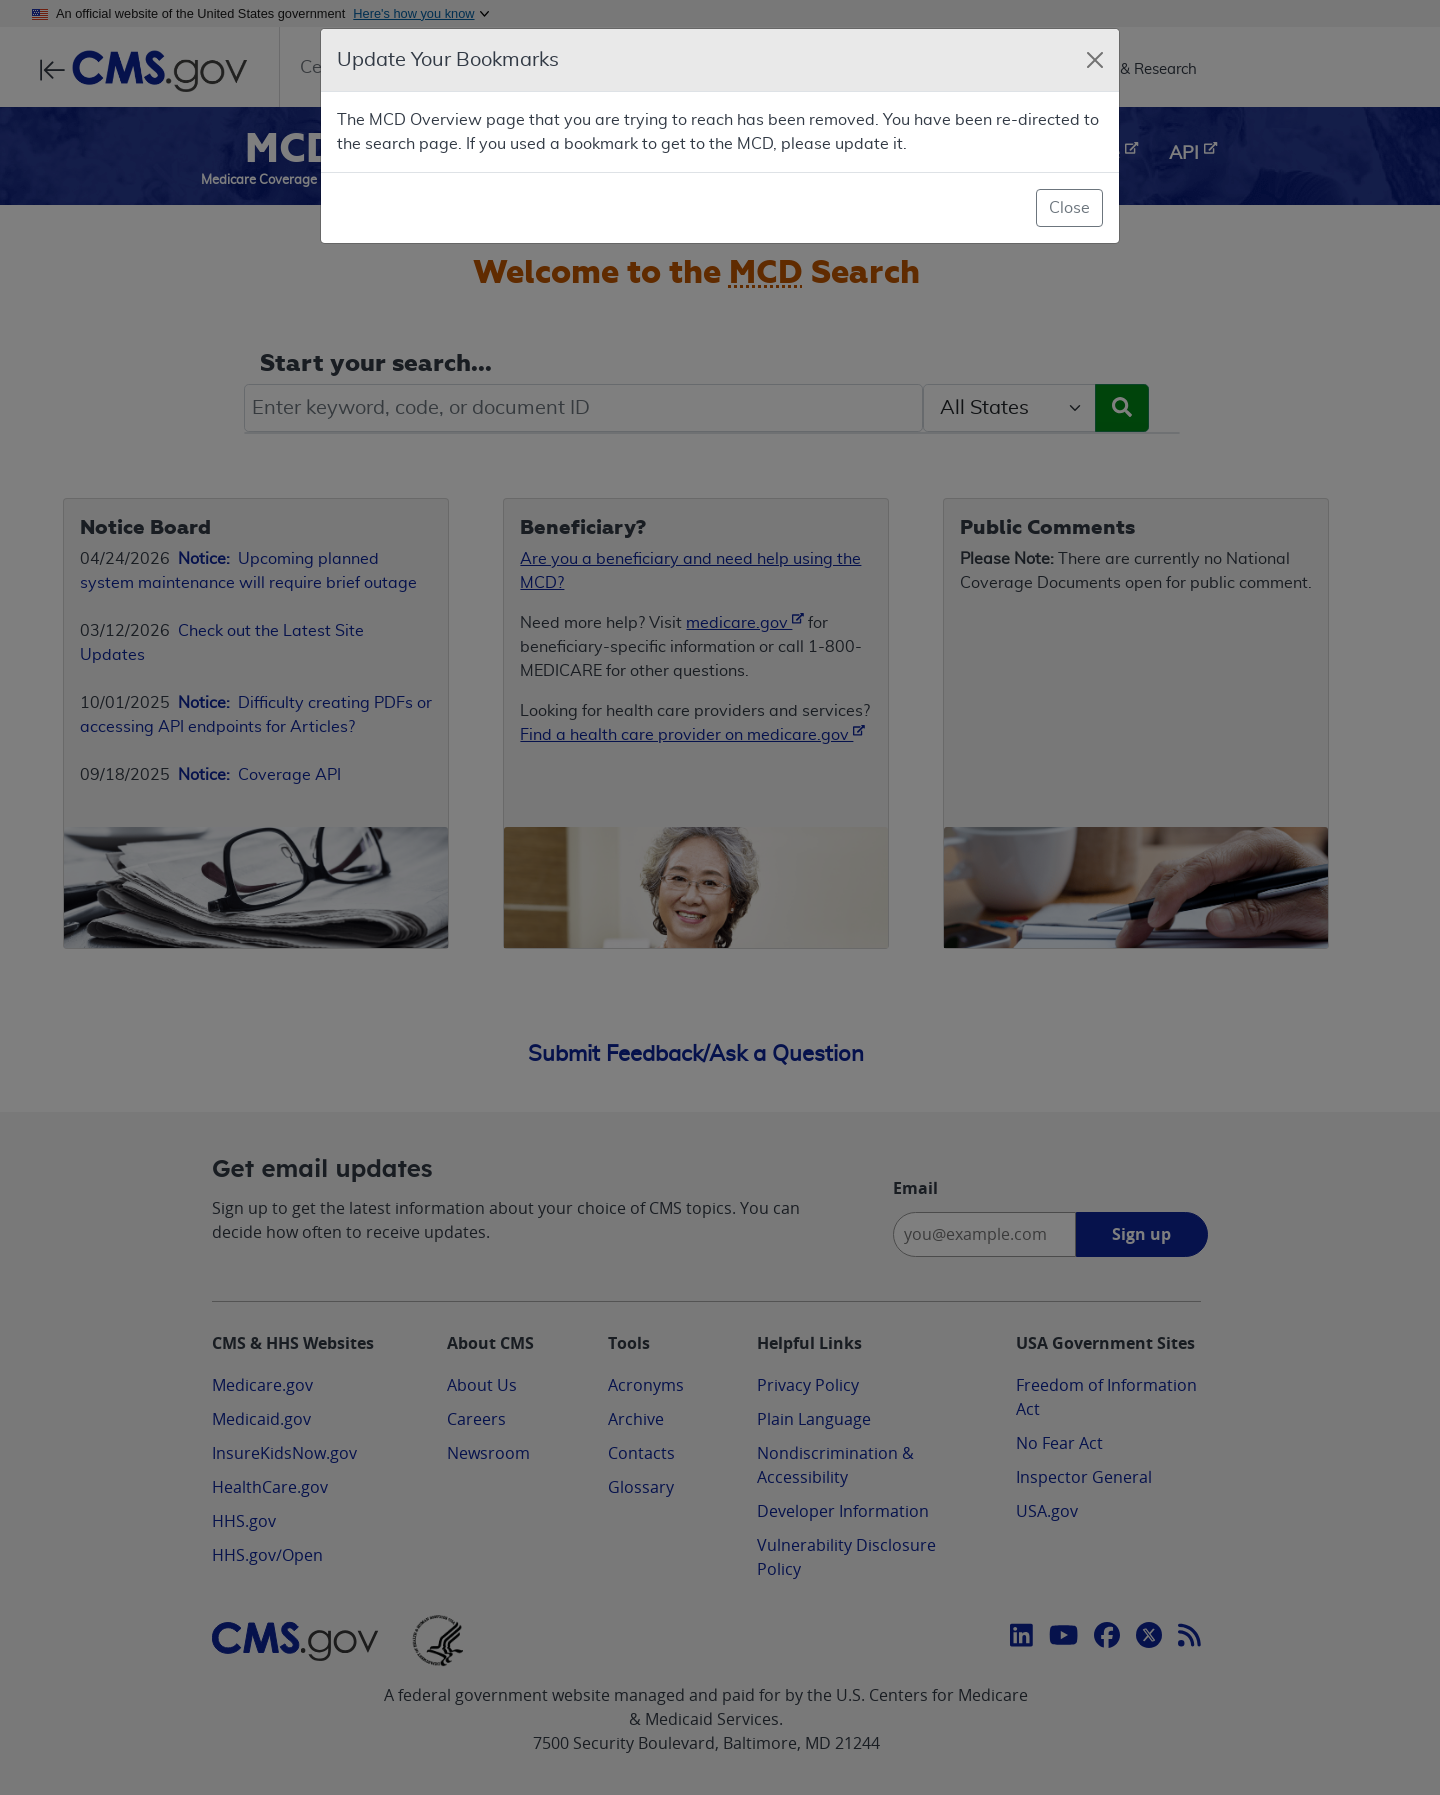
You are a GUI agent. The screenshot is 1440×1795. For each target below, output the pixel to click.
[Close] (1095, 60)
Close (1069, 208)
